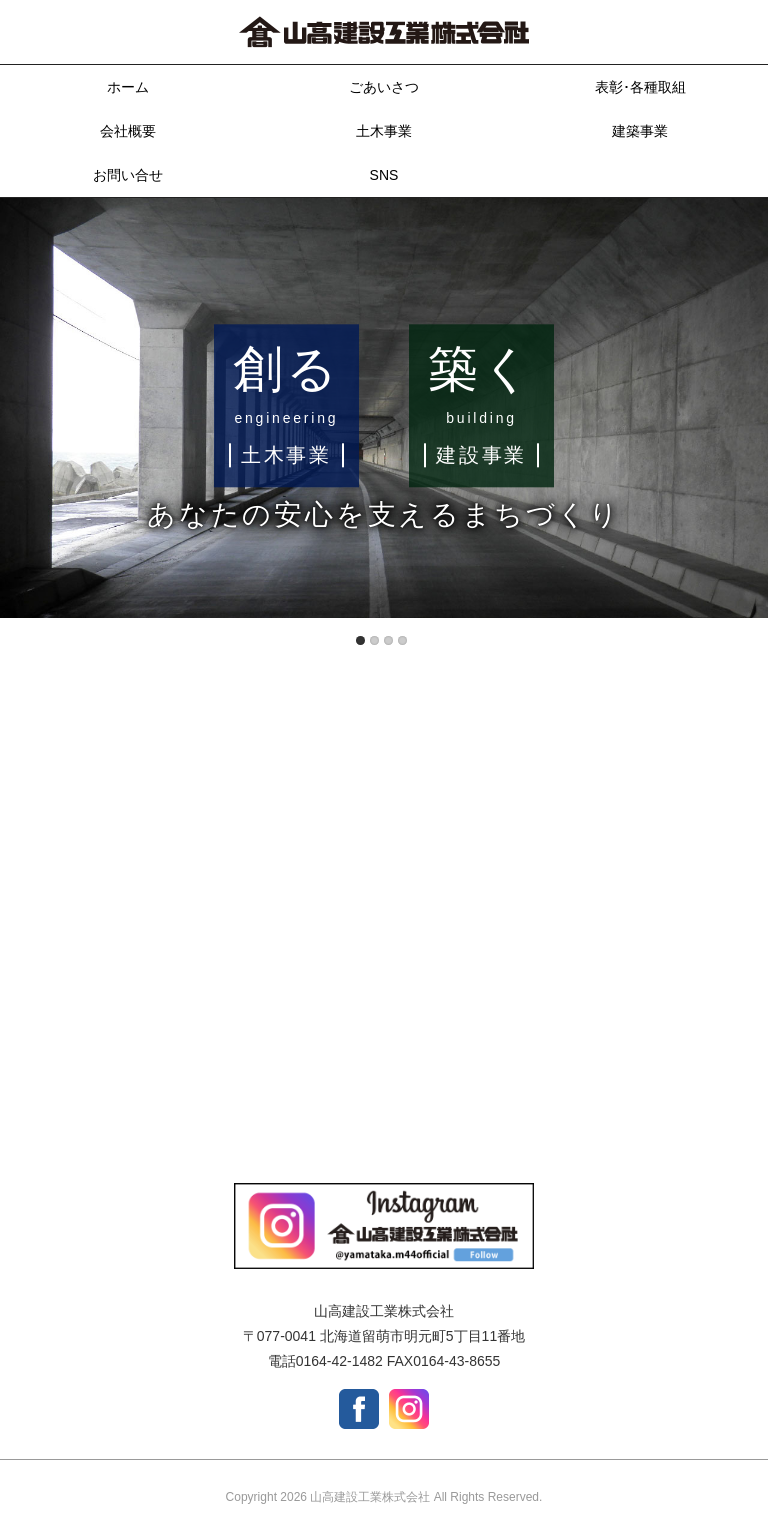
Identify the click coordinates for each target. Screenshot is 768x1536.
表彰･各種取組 (640, 87)
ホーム (128, 87)
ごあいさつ (384, 87)
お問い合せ (128, 175)
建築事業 (640, 131)
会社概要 (128, 131)
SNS (384, 175)
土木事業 (384, 131)
